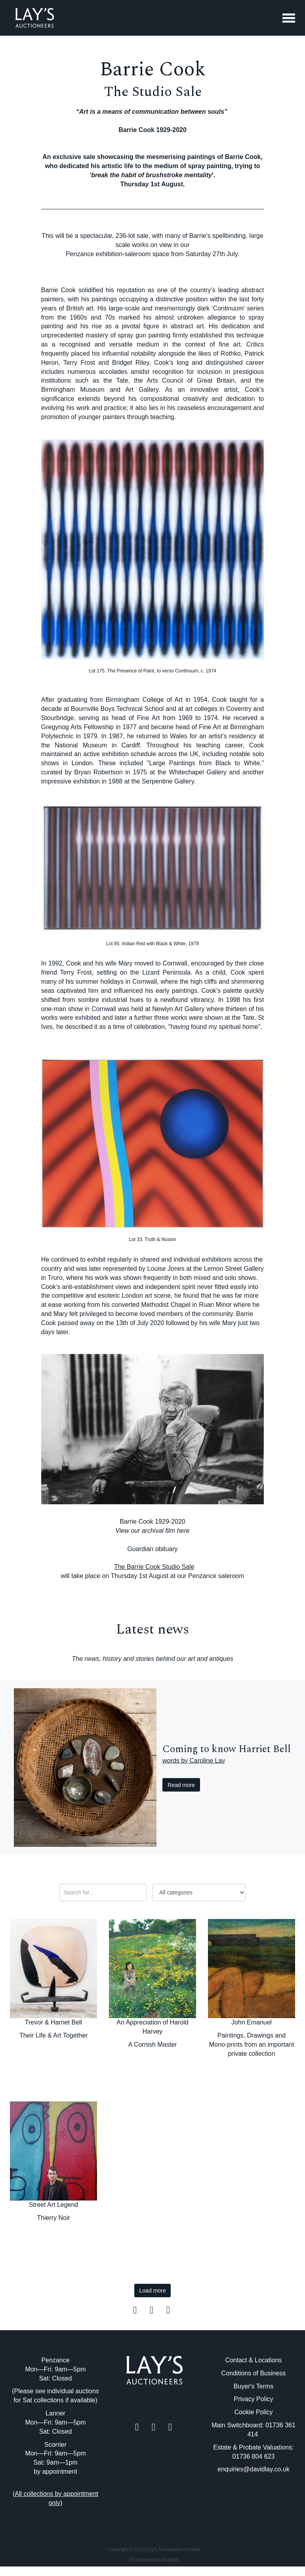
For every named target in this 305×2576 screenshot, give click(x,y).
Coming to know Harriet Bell (226, 1749)
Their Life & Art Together (53, 2035)
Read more (181, 1785)
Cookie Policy (253, 2412)
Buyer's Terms (254, 2386)
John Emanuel (251, 2022)
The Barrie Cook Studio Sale (154, 1566)
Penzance (55, 2360)
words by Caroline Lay (193, 1760)
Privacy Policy (253, 2399)
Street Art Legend (53, 2204)
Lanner (55, 2413)
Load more (152, 2290)
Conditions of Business (253, 2373)
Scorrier (55, 2444)
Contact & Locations (253, 2360)
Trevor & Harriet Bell (53, 2022)
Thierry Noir (53, 2217)
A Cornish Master (152, 2044)
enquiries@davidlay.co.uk (253, 2469)
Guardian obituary (152, 1549)
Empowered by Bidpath (154, 2560)
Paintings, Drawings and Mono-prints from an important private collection (251, 2044)
